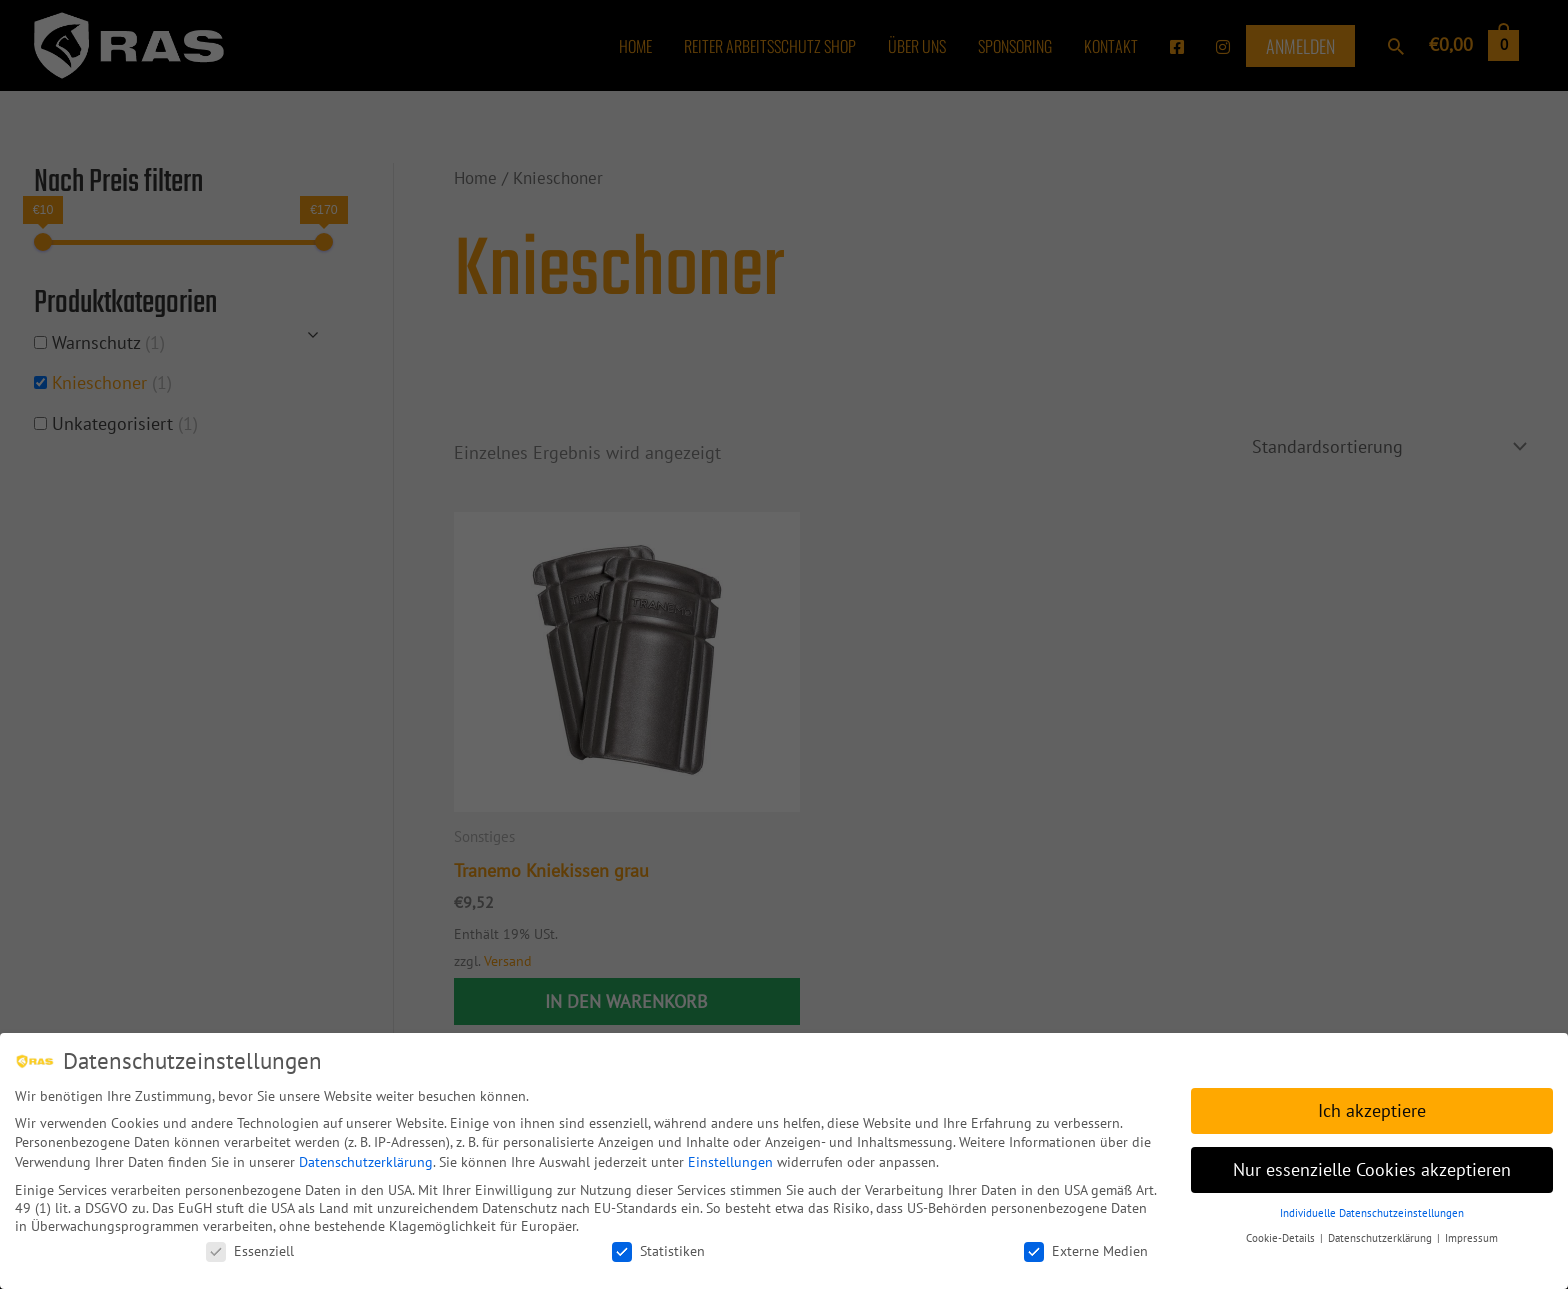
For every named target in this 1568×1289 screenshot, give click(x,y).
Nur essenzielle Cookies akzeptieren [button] (1372, 1163)
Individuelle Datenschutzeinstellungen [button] (1372, 1207)
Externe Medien (1086, 1245)
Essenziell (250, 1245)
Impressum (1471, 1231)
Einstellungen (730, 1156)
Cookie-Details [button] (1282, 1231)
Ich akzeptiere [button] (1372, 1104)
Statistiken (658, 1245)
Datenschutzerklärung (366, 1156)
